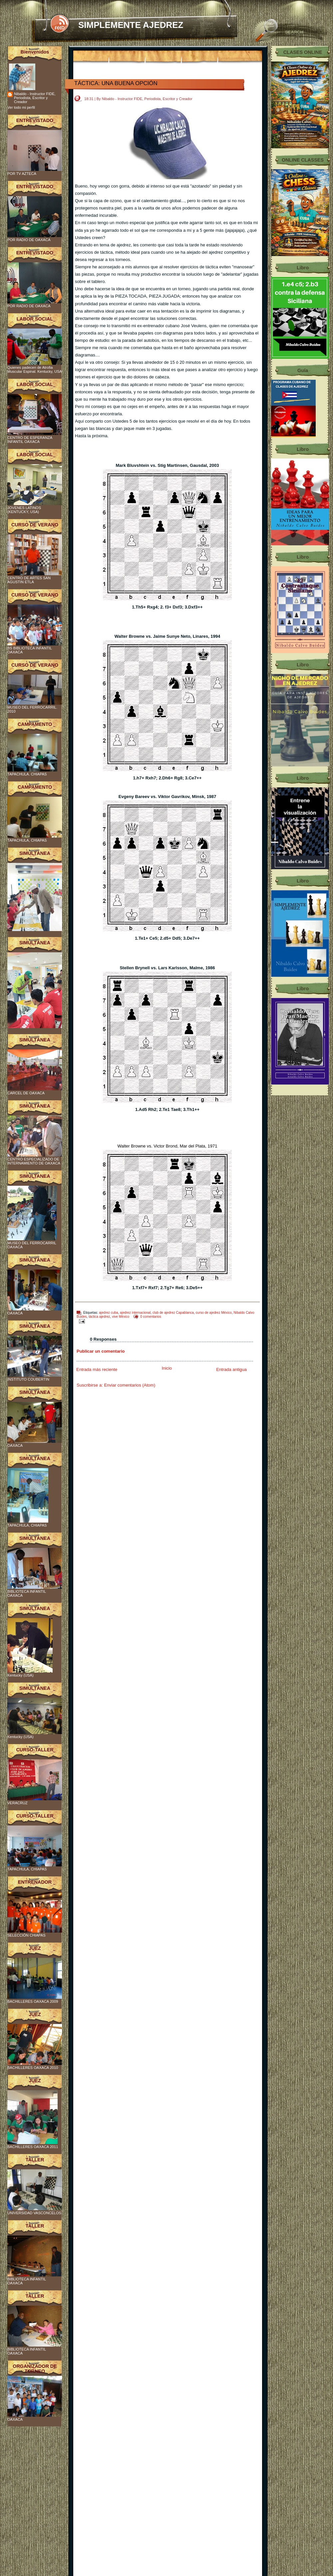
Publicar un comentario (101, 1351)
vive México (120, 1316)
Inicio (167, 1368)
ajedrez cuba (108, 1312)
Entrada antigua (231, 1369)
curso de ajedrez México (213, 1312)
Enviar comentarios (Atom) (129, 1385)
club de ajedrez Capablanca (173, 1312)
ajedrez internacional (135, 1312)
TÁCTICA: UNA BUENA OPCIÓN (116, 83)
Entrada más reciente (97, 1369)
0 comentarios (150, 1316)
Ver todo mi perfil (21, 107)
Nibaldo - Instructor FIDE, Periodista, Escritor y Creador (35, 98)
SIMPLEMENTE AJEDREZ (130, 25)
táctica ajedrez (99, 1316)
